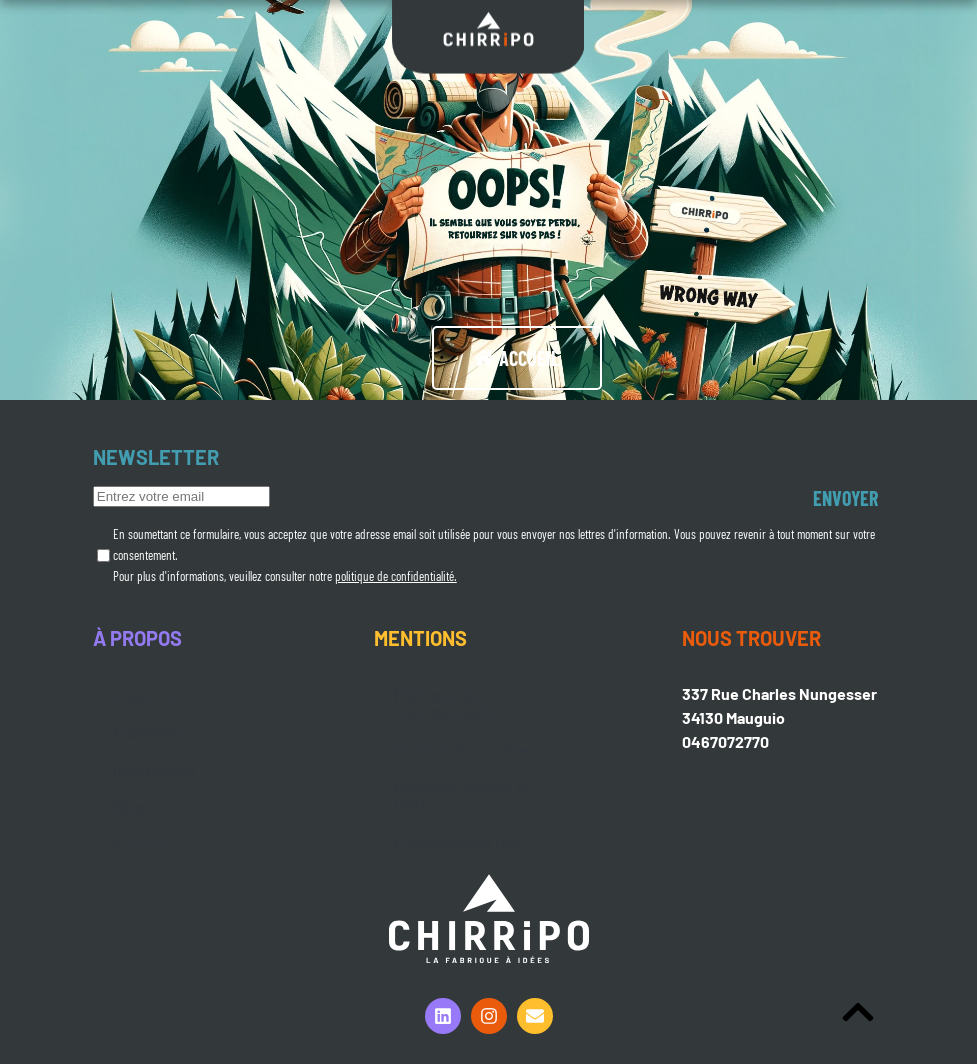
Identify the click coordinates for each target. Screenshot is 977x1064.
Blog (129, 806)
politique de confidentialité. (396, 576)
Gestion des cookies (465, 749)
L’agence (145, 694)
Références (154, 769)
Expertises (151, 731)
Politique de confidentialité (446, 703)
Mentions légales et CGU (462, 795)
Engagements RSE (458, 842)
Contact (141, 844)
